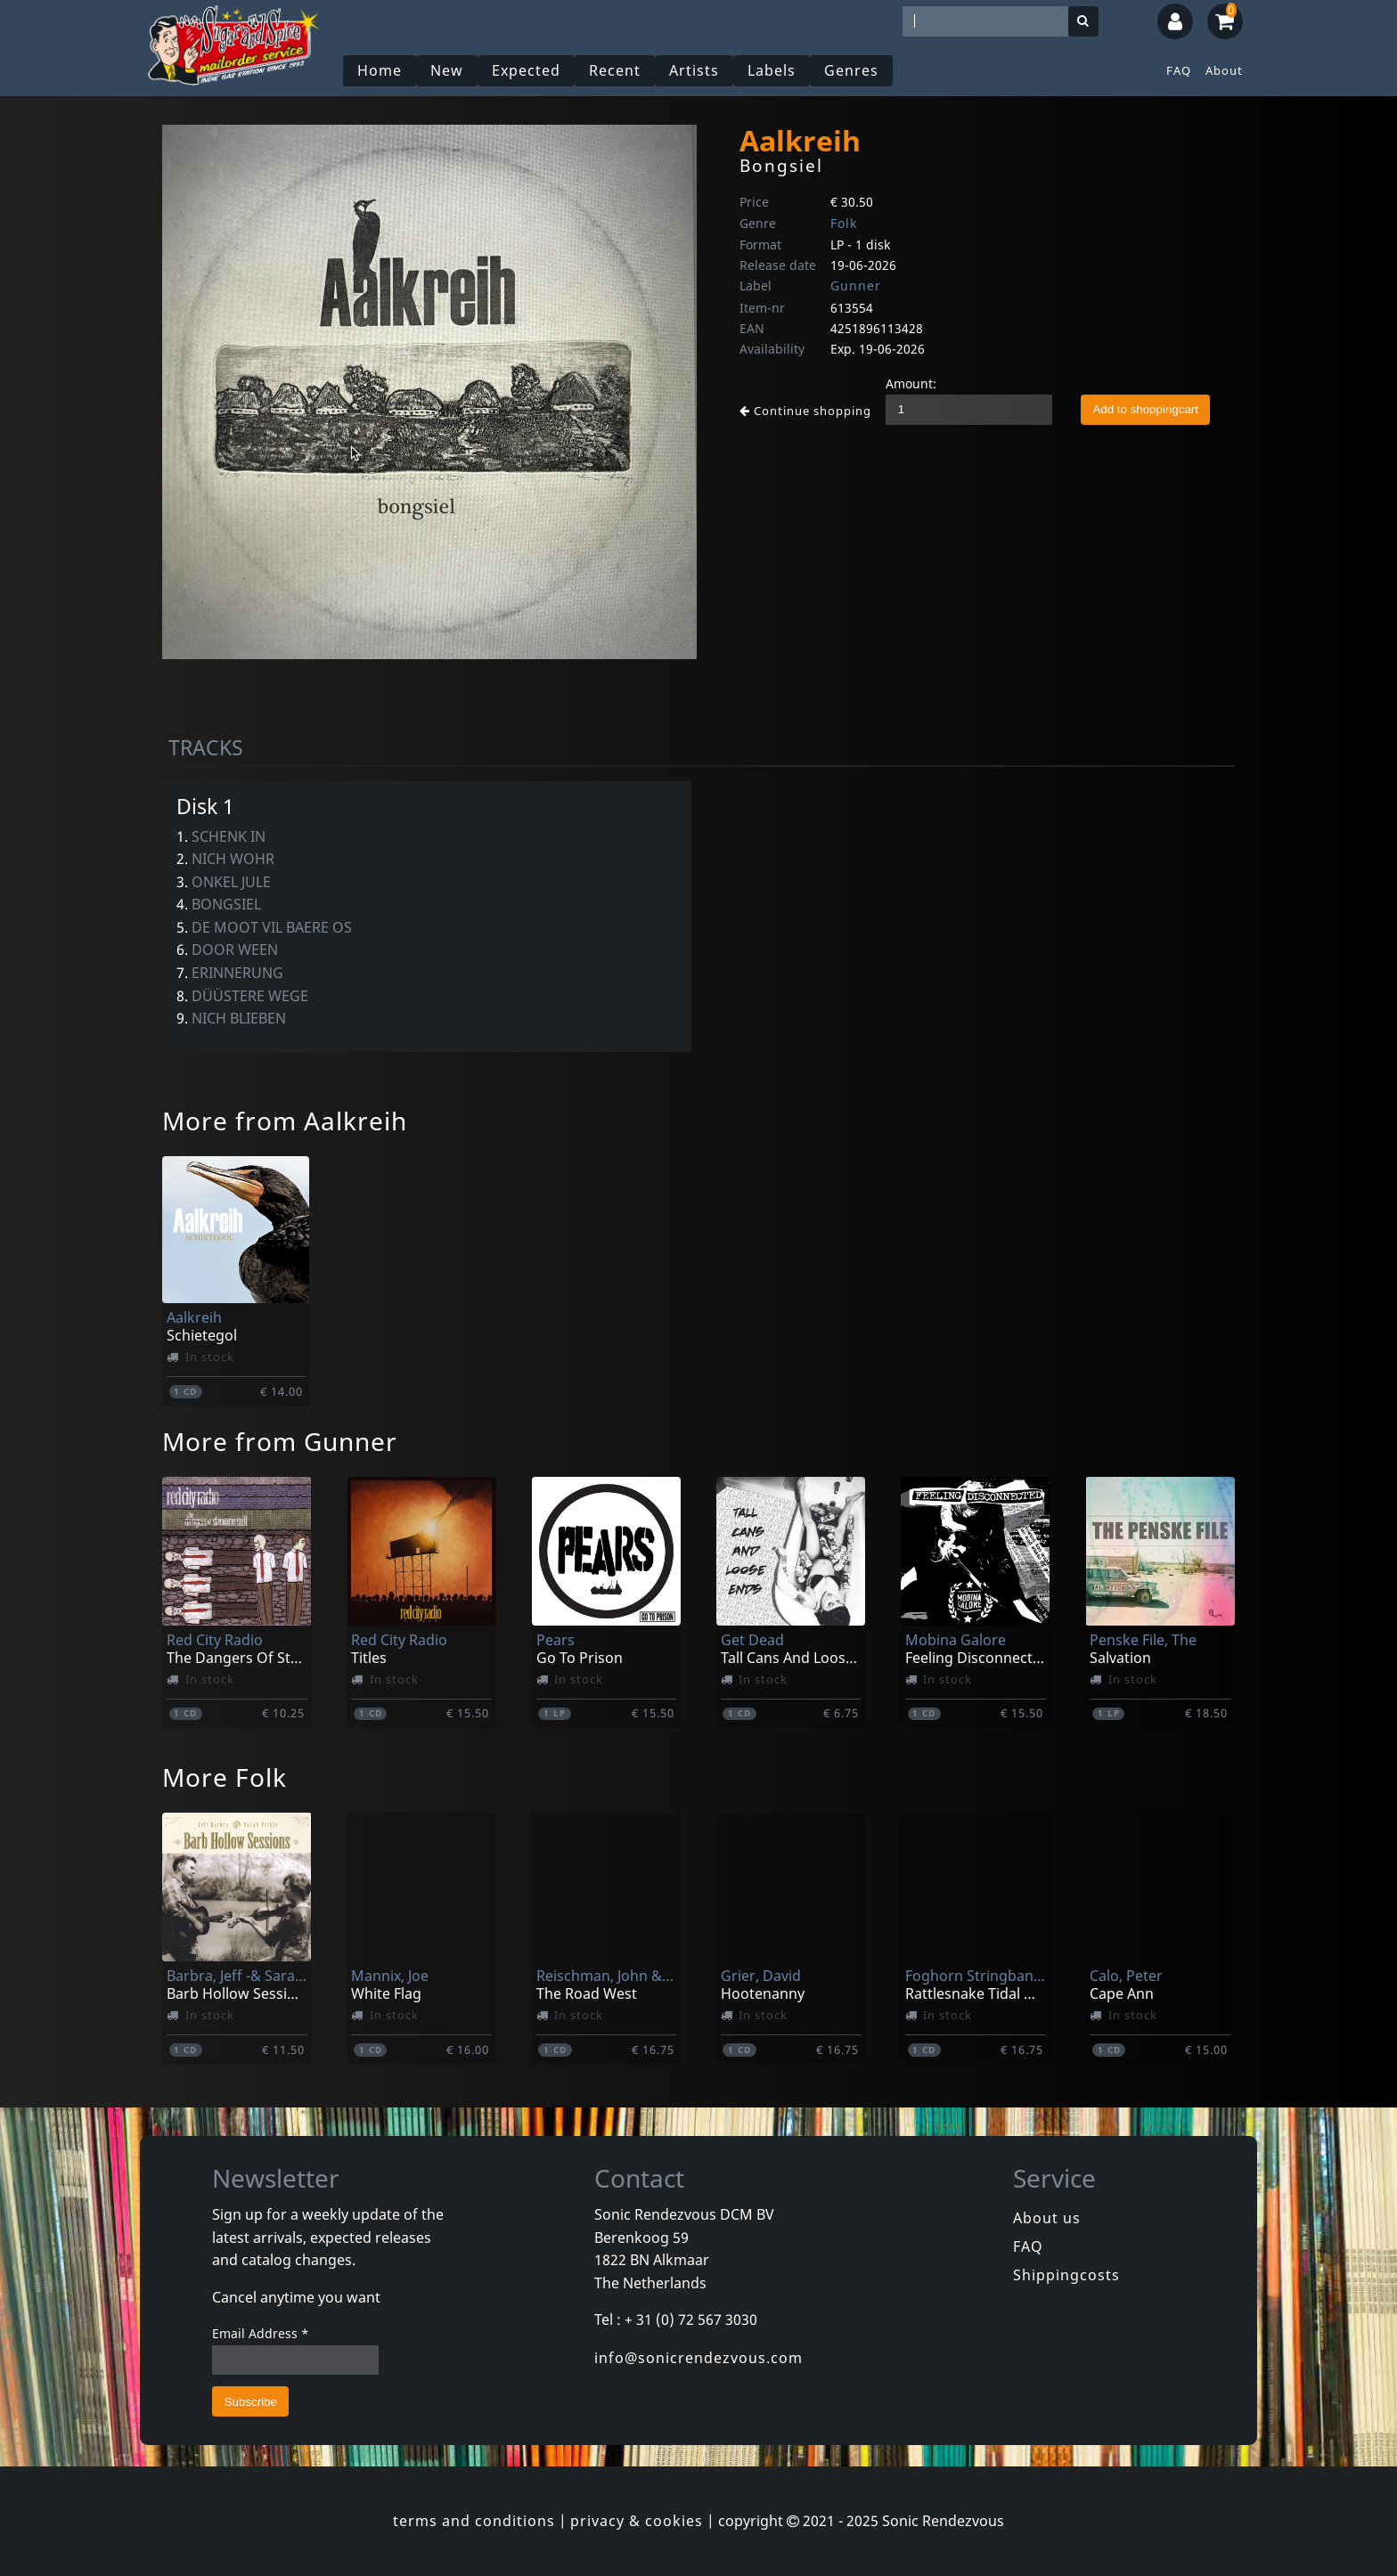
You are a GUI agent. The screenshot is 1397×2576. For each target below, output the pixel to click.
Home (379, 70)
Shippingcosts (1066, 2275)
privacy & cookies (636, 2521)
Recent (615, 70)
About (1224, 70)
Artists (694, 70)
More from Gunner (279, 1441)
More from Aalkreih (284, 1120)
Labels (772, 70)
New (446, 70)
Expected (526, 70)
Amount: (911, 383)
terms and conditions (474, 2521)
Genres (851, 70)
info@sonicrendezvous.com (698, 2358)
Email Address (260, 2333)
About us (1047, 2218)
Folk (843, 223)
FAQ (1178, 70)
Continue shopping (805, 411)
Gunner (855, 285)
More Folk (224, 1777)
